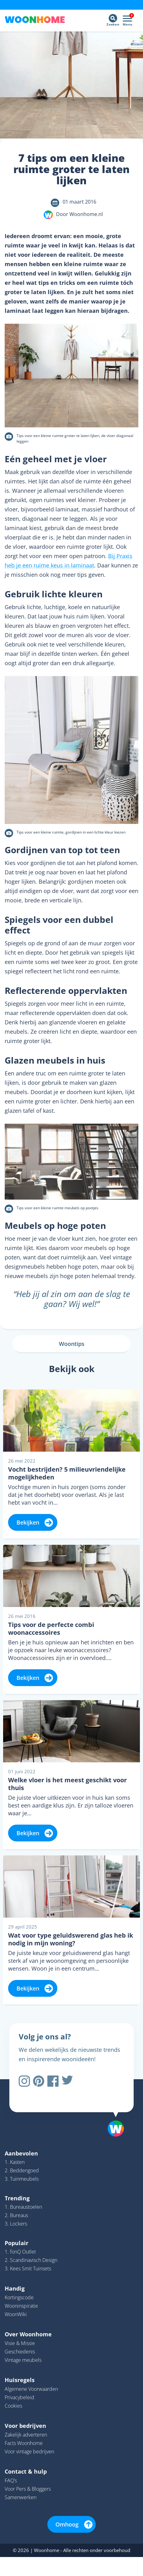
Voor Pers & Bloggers (28, 2488)
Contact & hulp (26, 2471)
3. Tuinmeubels (22, 2178)
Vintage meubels (23, 2360)
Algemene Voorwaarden (31, 2389)
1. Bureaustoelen (23, 2206)
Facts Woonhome (24, 2443)
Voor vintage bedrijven (29, 2451)
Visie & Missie (20, 2343)
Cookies (13, 2405)
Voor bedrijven (25, 2425)
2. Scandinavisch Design (31, 2260)
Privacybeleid (19, 2397)
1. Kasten (15, 2162)
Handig (15, 2288)
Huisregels (20, 2380)
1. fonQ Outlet (20, 2251)
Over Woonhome (28, 2334)
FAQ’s (11, 2480)
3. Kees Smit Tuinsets (28, 2268)
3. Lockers (16, 2223)
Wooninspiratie (21, 2305)
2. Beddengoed (22, 2170)
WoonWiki (16, 2314)
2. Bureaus (16, 2215)
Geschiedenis (20, 2351)
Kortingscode (19, 2297)
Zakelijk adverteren (26, 2434)
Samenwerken (20, 2497)
